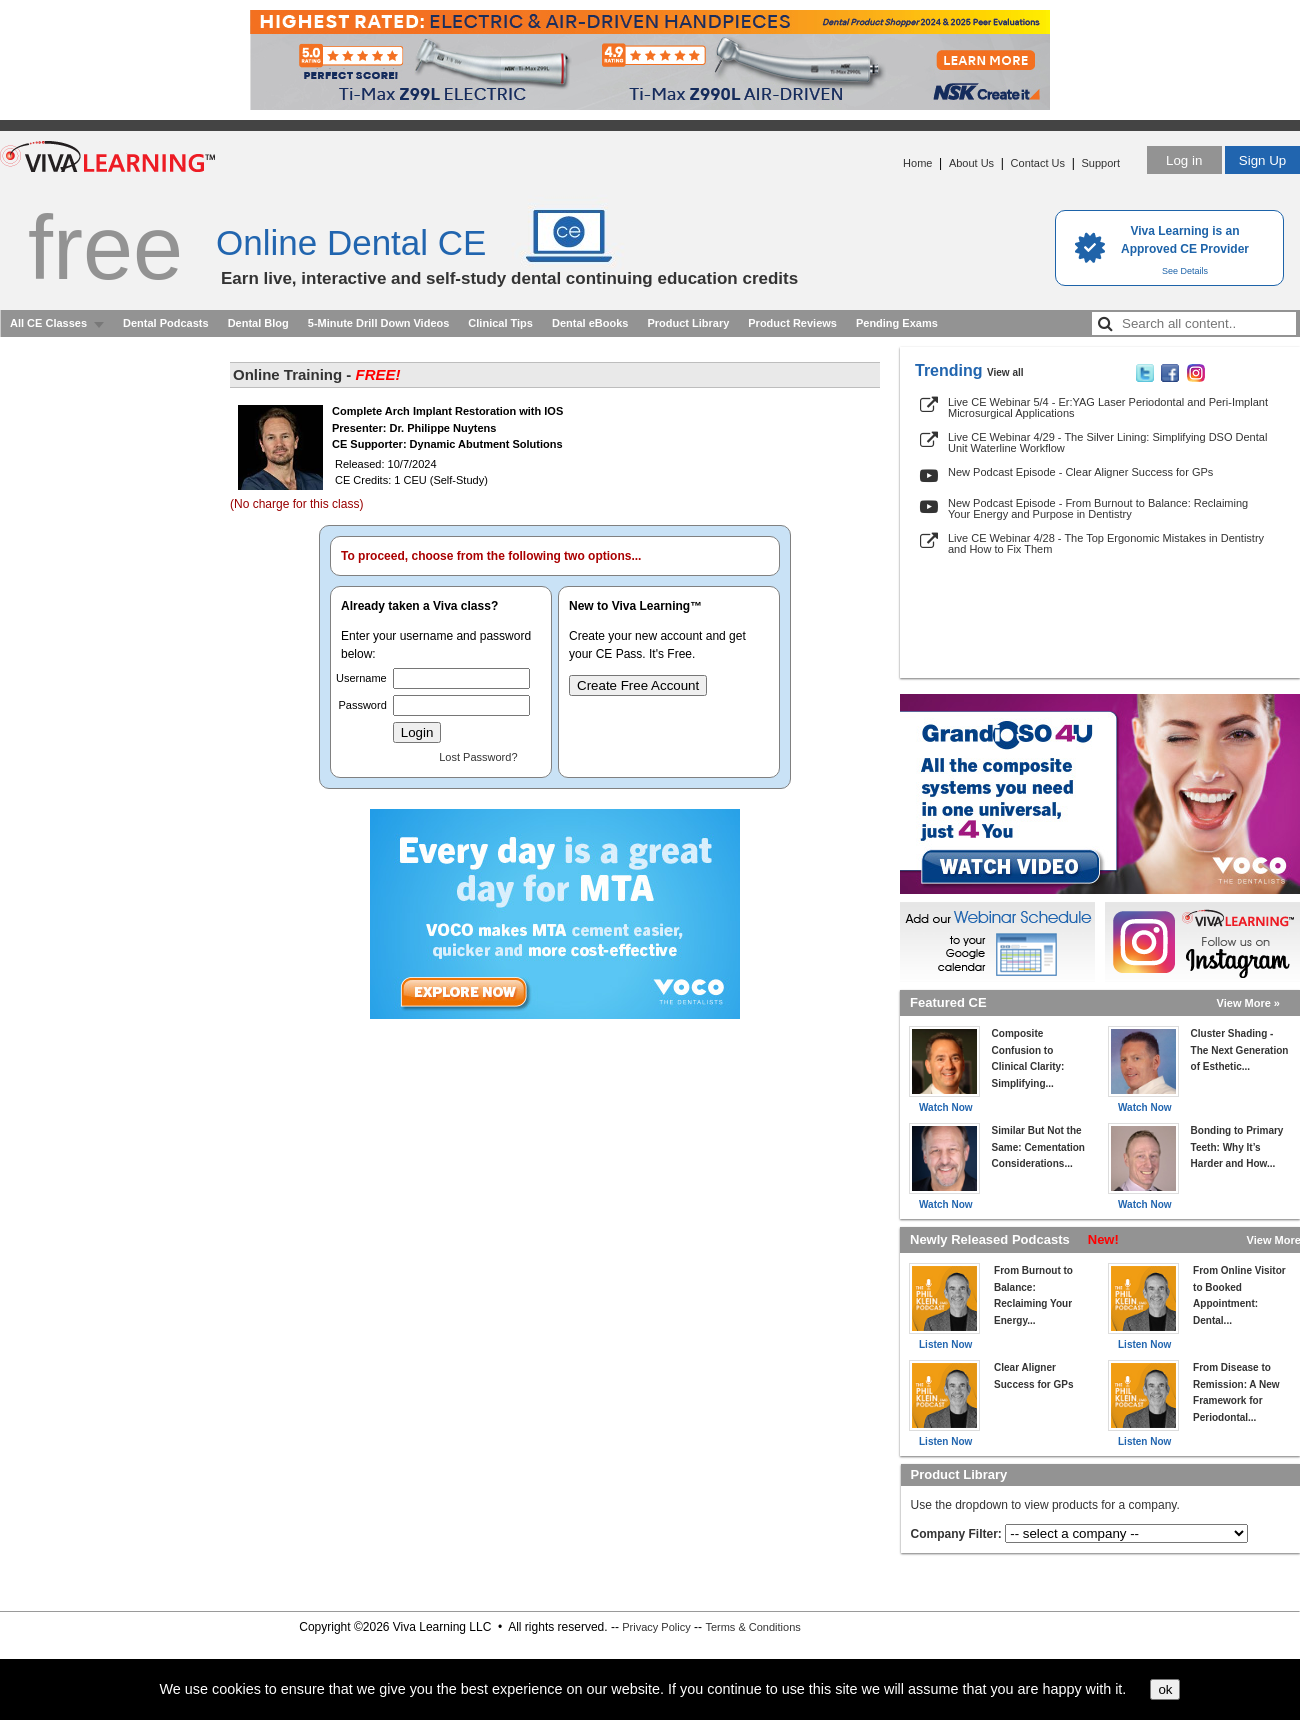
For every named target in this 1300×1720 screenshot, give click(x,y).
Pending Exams (897, 323)
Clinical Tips (500, 323)
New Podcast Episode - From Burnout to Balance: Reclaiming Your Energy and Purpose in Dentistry (1098, 508)
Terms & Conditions (752, 1627)
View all (1005, 372)
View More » (1248, 1003)
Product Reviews (792, 323)
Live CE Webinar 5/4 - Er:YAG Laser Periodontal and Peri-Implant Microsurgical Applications (1108, 407)
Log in (1184, 160)
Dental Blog (258, 323)
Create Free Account (638, 685)
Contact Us (1038, 163)
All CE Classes (48, 323)
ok (1165, 1689)
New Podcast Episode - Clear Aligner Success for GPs (1080, 472)
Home (917, 163)
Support (1100, 163)
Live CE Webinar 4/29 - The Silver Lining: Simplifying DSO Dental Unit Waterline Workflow (1107, 442)
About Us (971, 163)
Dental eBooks (590, 323)
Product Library (688, 323)
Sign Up (1262, 160)
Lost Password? (478, 757)
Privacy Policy (656, 1627)
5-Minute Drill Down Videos (379, 323)
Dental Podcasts (166, 323)
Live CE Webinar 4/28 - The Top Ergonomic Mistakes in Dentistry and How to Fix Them (1106, 543)
